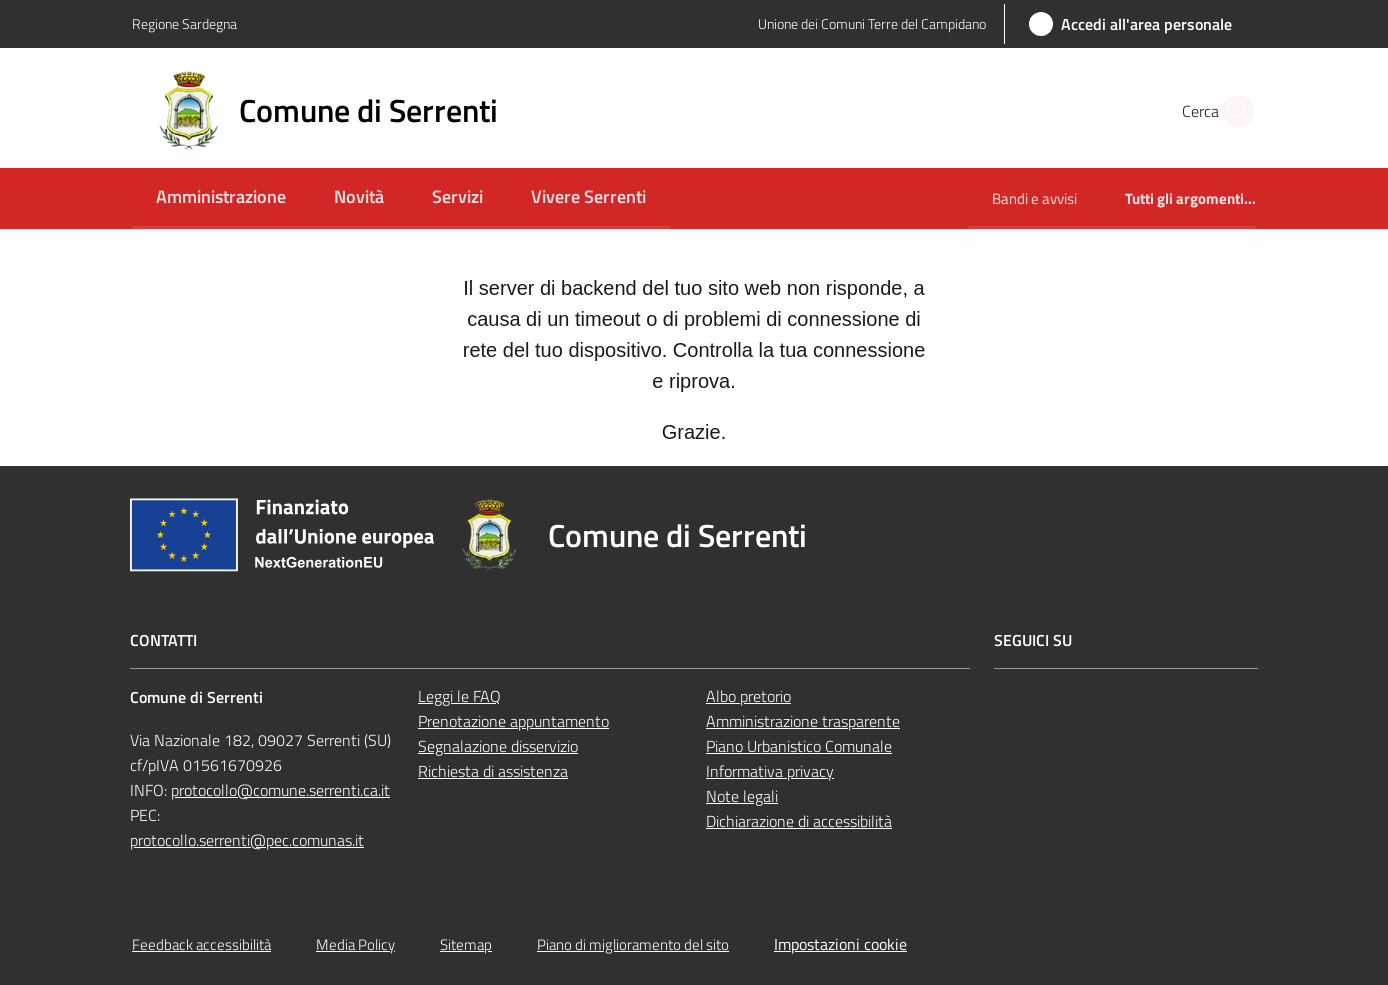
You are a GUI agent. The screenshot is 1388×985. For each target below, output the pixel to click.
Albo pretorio (748, 696)
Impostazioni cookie (840, 944)
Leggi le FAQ (459, 696)
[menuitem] (221, 198)
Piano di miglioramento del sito (633, 944)
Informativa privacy (770, 771)
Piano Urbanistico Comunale (799, 746)
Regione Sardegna (184, 23)
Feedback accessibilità (201, 944)
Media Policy (355, 944)
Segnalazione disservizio (498, 746)
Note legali (742, 796)
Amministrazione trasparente (803, 721)
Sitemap (466, 944)
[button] (1232, 111)
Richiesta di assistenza (493, 771)
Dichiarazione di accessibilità (799, 821)
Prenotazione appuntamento (513, 721)
